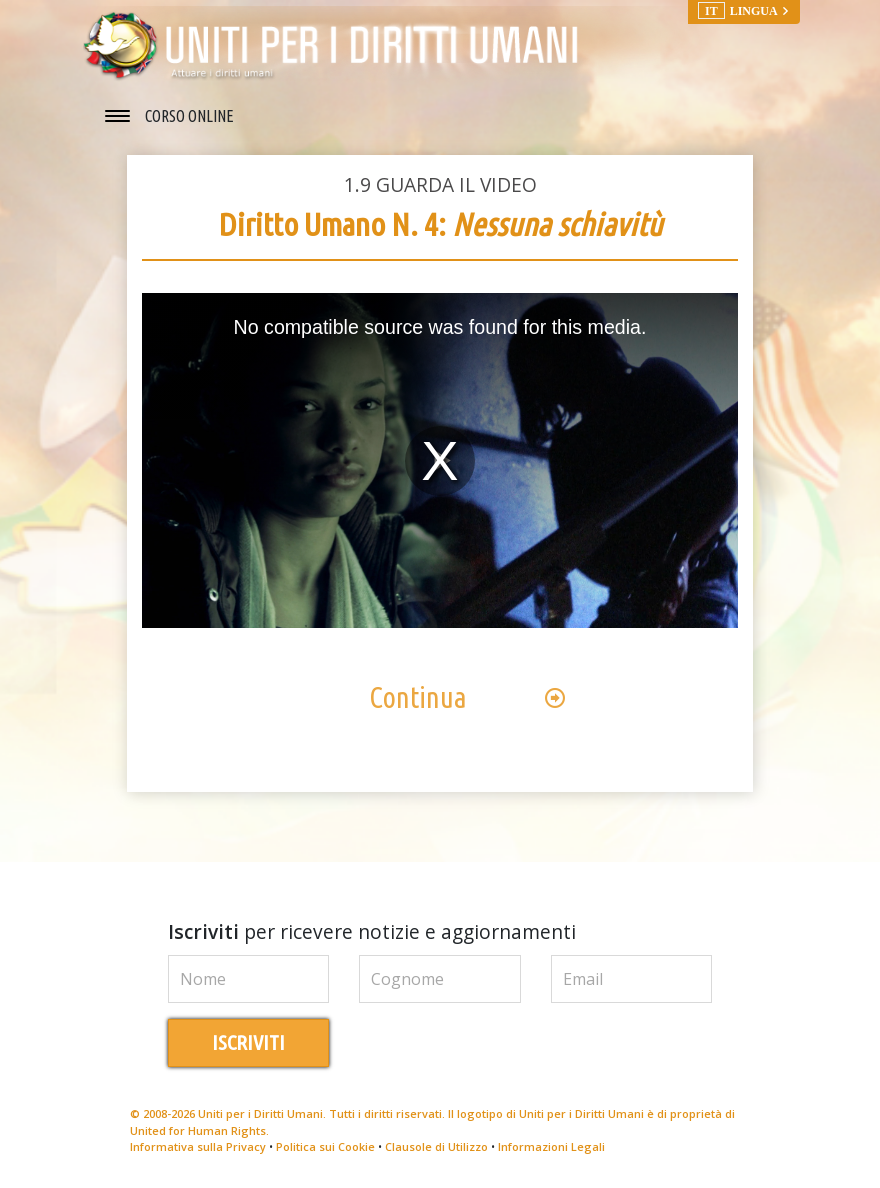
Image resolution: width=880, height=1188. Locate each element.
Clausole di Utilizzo (436, 1146)
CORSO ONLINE (189, 116)
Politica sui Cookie (325, 1146)
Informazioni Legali (551, 1146)
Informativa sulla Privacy (198, 1146)
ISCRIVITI (248, 1042)
